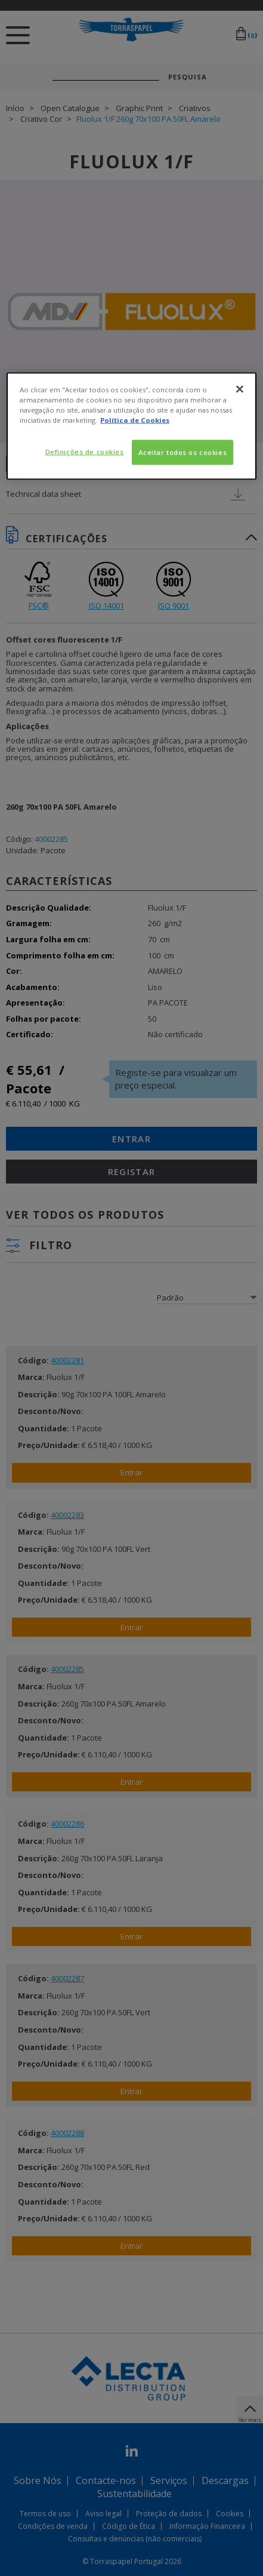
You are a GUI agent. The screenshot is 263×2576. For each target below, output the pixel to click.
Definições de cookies (84, 451)
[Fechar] (240, 389)
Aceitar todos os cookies (182, 452)
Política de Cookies (134, 420)
